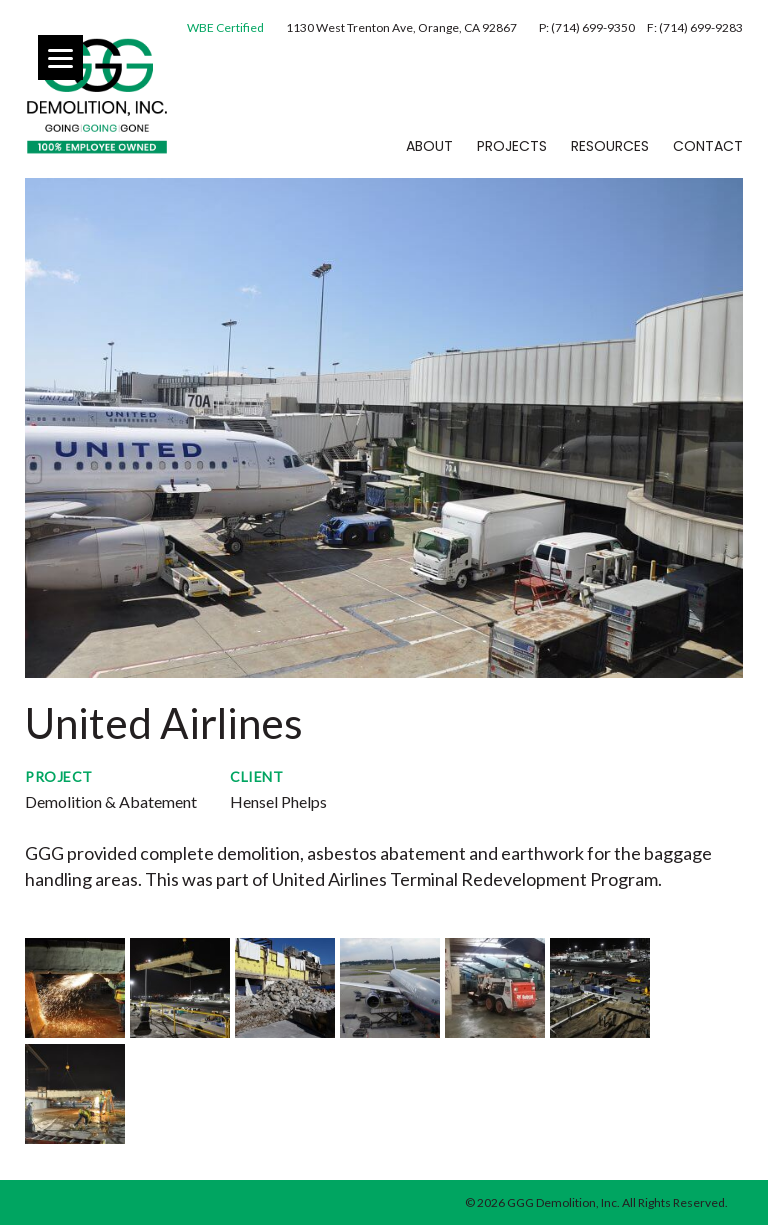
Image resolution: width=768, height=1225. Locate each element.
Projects (512, 146)
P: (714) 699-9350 (588, 27)
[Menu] (60, 57)
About (429, 146)
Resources (610, 146)
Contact (708, 146)
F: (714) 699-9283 (695, 27)
